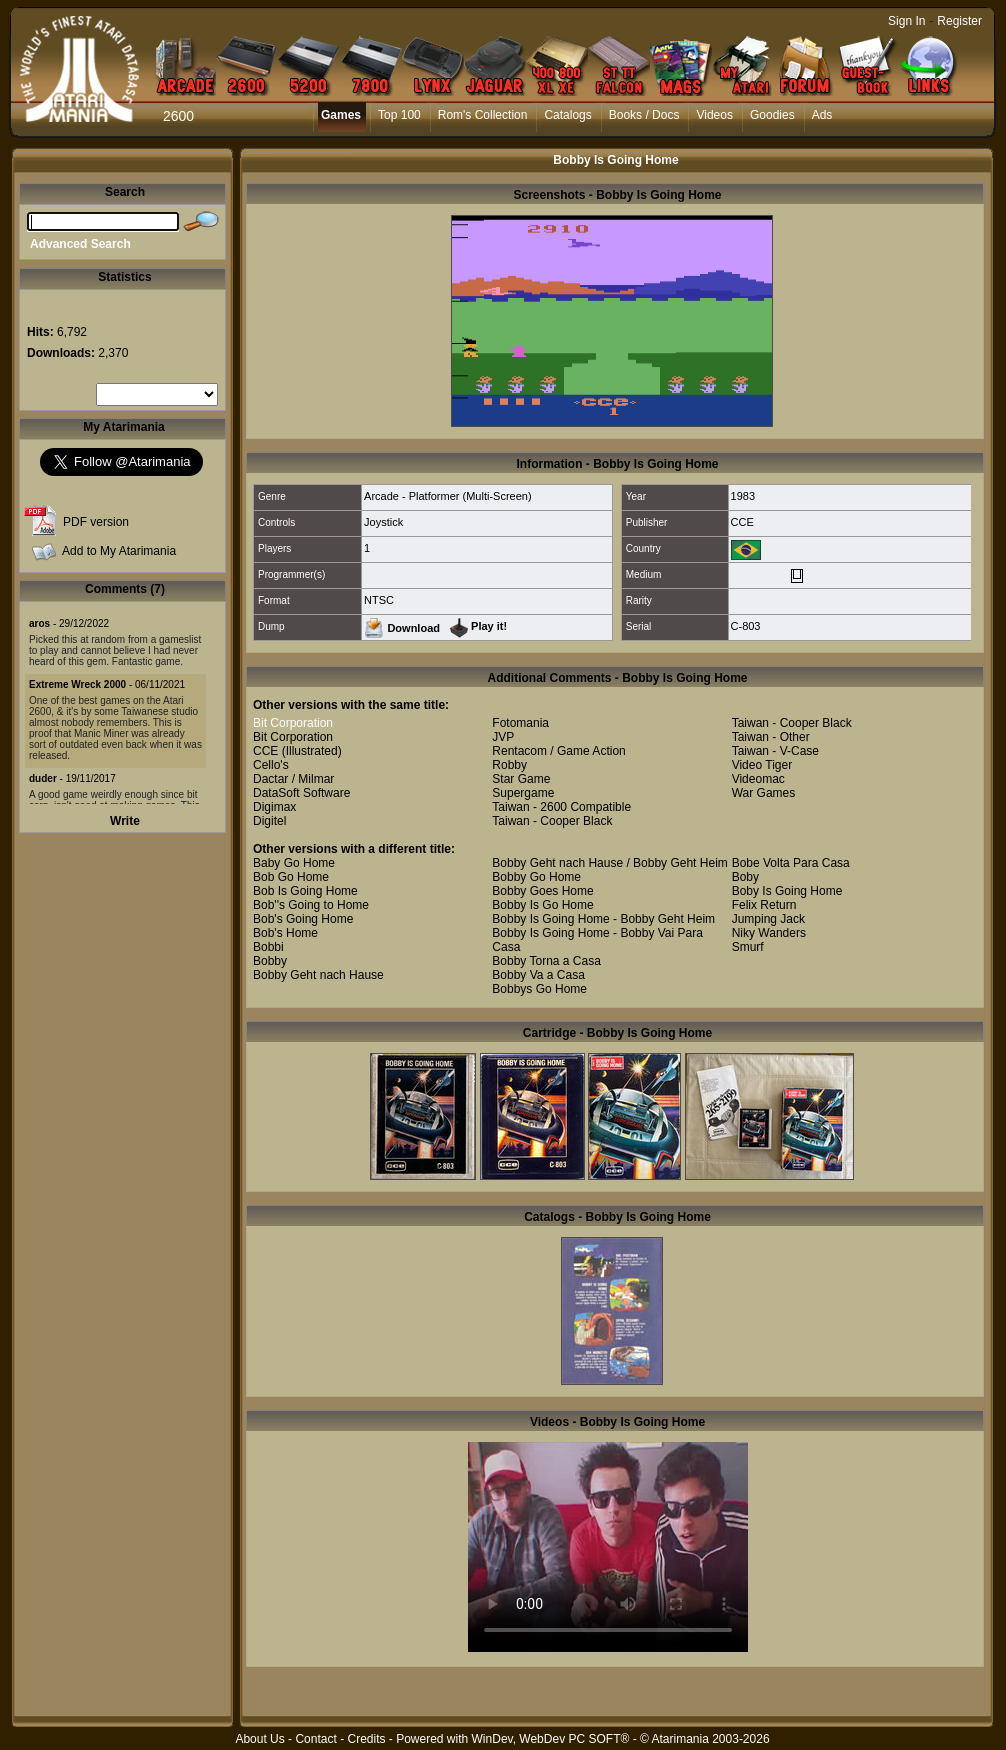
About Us (259, 1739)
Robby (509, 765)
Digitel (269, 821)
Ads (822, 115)
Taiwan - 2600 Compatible (561, 807)
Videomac (758, 779)
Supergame (523, 793)
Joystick (383, 522)
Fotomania (520, 723)
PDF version (96, 522)
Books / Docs (644, 115)
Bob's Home (285, 933)
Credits (366, 1739)
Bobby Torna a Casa (546, 961)
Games (341, 115)
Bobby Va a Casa (538, 975)
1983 (743, 496)
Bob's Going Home (303, 919)
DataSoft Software (301, 793)
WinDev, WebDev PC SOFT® (551, 1739)
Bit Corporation (293, 723)
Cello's (271, 765)
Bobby (270, 961)
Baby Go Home (294, 863)
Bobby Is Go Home (542, 905)
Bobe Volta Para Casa (791, 863)
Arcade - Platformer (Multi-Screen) (448, 496)
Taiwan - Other (771, 737)
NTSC (379, 600)
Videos (714, 115)
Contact (315, 1739)
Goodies (772, 115)
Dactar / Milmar (293, 779)
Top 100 (399, 115)
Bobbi (268, 947)
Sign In (906, 21)
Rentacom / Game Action (558, 751)
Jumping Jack (768, 919)
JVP (503, 737)
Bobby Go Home (536, 877)
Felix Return (764, 905)
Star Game (521, 779)
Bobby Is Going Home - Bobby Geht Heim (603, 919)
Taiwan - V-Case (775, 751)
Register (959, 21)
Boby (745, 877)
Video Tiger (762, 765)
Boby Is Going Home (787, 891)
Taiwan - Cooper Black (552, 821)
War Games (764, 793)
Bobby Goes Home (542, 891)
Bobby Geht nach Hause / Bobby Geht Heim (609, 863)
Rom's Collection (483, 115)
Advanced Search (80, 244)
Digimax (274, 807)
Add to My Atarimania (119, 551)
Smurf (748, 947)
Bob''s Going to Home (311, 905)
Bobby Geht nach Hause (318, 975)
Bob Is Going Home (305, 891)
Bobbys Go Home (539, 989)
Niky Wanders (769, 933)
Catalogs (567, 115)
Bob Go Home (291, 877)
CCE (742, 522)
